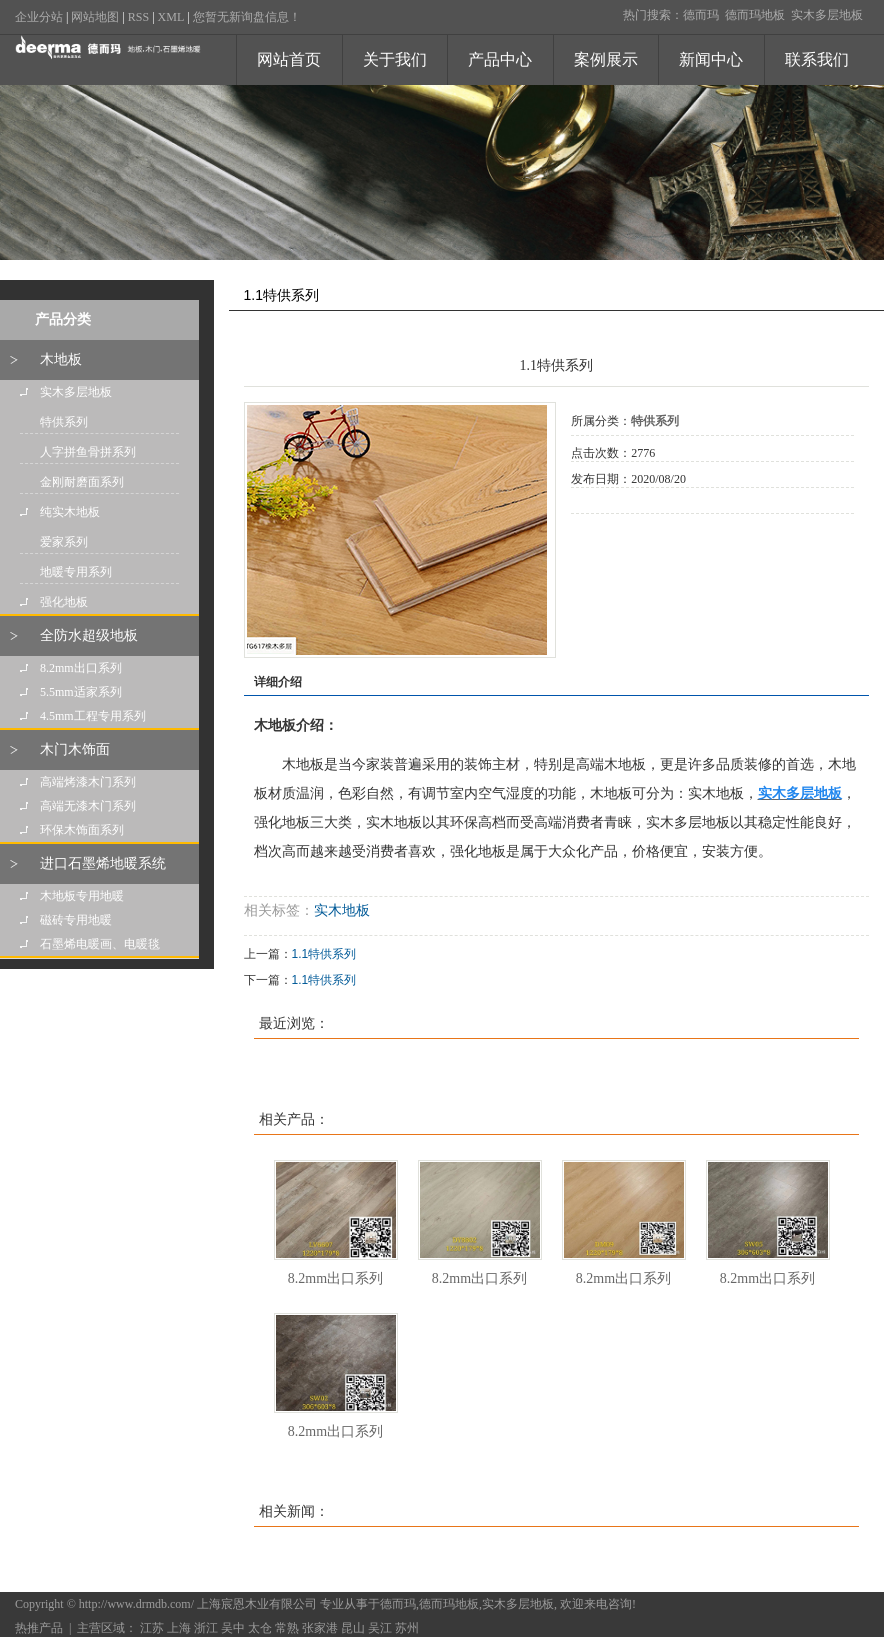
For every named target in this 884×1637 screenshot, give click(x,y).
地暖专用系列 (76, 572)
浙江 (206, 1628)
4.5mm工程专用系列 (93, 716)
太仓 (260, 1628)
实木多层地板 (827, 15)
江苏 (152, 1628)
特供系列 (64, 422)
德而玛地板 (755, 15)
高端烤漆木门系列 (88, 782)
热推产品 (39, 1628)
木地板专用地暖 (82, 896)
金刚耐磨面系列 (82, 482)
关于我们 (395, 59)
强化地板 (64, 602)
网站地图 (95, 17)
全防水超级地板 (89, 635)
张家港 (320, 1628)
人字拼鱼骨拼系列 (88, 452)
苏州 (407, 1628)
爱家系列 (64, 542)
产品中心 (500, 59)
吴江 (380, 1628)
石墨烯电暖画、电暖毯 (100, 944)
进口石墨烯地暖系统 (103, 863)
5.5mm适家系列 (81, 692)
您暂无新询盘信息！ (247, 17)
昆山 (353, 1628)
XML (171, 17)
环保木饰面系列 (82, 830)
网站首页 (289, 59)
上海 (179, 1628)
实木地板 (342, 910)
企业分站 (39, 17)
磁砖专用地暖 (76, 920)
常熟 (287, 1628)
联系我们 (817, 59)
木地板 (61, 359)
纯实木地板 (70, 512)
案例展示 (606, 59)
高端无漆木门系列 (88, 806)
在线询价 (627, 541)
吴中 (233, 1628)
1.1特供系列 (324, 954)
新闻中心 (711, 59)
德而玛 (701, 15)
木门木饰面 (75, 749)
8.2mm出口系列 (81, 668)
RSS (138, 17)
